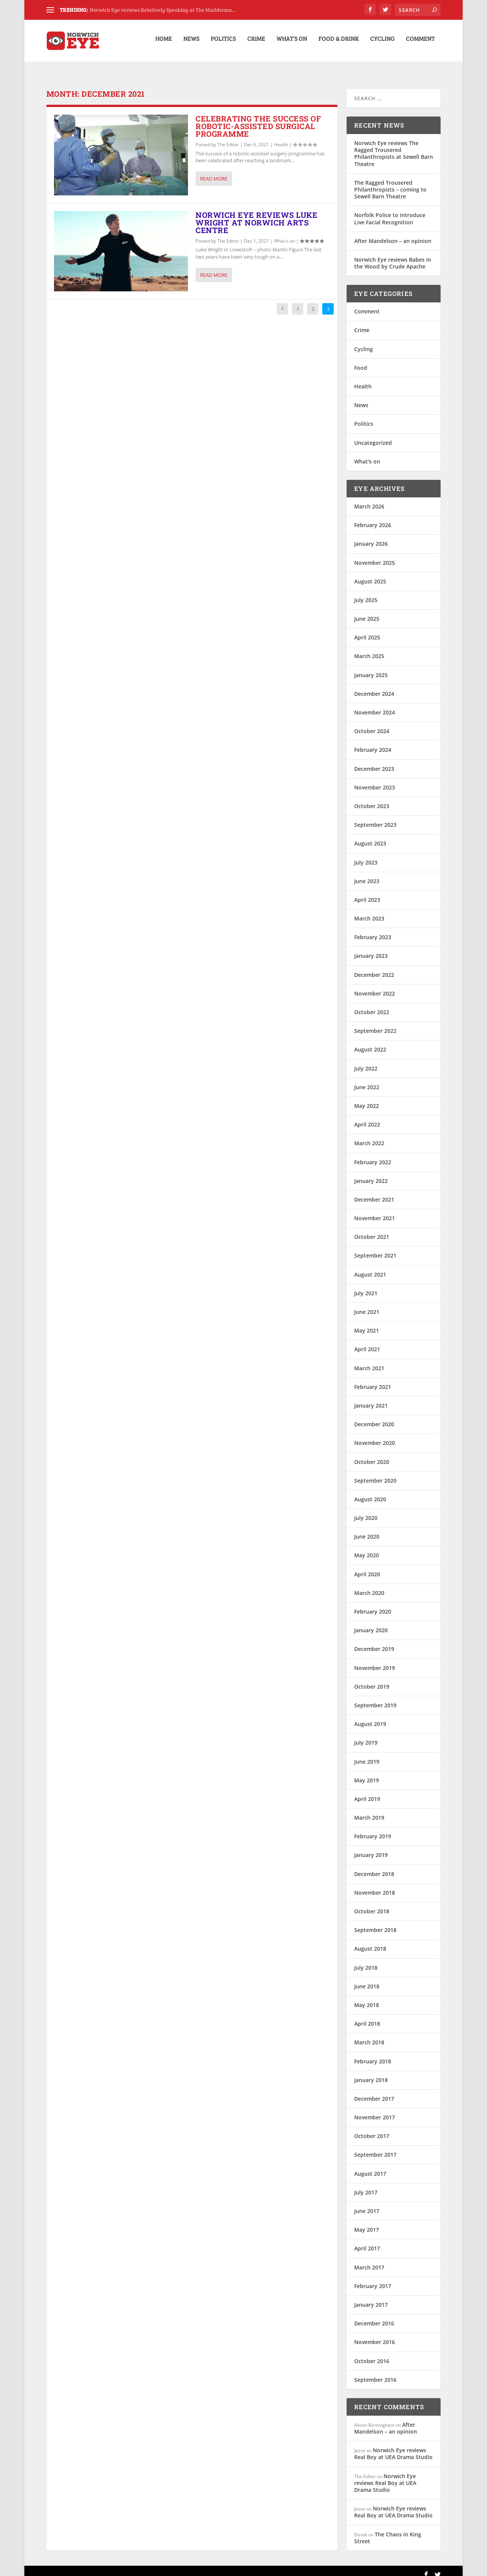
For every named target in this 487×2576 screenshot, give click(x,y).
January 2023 (371, 948)
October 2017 (371, 2128)
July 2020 (365, 1510)
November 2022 (374, 986)
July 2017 (365, 2185)
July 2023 (365, 854)
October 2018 (371, 1904)
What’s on (292, 43)
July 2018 (365, 1960)
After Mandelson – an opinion (392, 233)
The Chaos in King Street (387, 2530)
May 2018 (366, 1997)
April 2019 (367, 1791)
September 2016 (375, 2372)
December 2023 (374, 761)
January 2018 (371, 2072)
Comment (420, 43)
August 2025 (370, 574)
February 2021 (372, 1379)
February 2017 (372, 2278)
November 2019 (374, 1660)
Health (281, 137)
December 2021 (374, 1192)
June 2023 (366, 873)
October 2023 (371, 798)
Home (163, 43)
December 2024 (374, 686)
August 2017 (370, 2166)
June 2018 (366, 1979)
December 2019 (374, 1641)
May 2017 (366, 2222)
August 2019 (370, 1716)
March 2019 (369, 1810)
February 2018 (372, 2053)
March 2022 (369, 1135)
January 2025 (371, 667)
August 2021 (370, 1267)
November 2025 (374, 555)
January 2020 (371, 1623)
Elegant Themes (99, 2567)
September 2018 (375, 1922)
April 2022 (367, 1117)
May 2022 (366, 1098)
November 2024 (374, 705)
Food (360, 360)
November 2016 (374, 2334)
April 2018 (367, 2016)
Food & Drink (338, 43)
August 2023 (370, 836)
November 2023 (374, 780)
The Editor (228, 137)
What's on (284, 233)
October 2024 (371, 723)
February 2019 (372, 1829)
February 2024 (372, 742)
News (191, 43)
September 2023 (375, 817)
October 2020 (371, 1454)
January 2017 (371, 2297)
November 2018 (374, 1885)
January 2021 (371, 1398)
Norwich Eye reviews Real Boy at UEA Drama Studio (393, 2446)
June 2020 (366, 1529)
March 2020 (369, 1585)
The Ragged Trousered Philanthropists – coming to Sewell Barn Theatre (390, 182)
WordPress (169, 2567)
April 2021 (367, 1342)
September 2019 (375, 1698)
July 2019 (365, 1735)
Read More (214, 171)
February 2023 (372, 929)
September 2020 (375, 1473)
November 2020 (374, 1435)
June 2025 (366, 611)
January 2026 (371, 536)
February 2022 (372, 1154)
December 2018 (374, 1866)
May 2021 (366, 1323)
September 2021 (375, 1248)
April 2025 (367, 630)
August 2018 (370, 1941)
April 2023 (367, 892)
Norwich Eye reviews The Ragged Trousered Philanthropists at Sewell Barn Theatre (393, 146)
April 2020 (367, 1567)
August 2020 (370, 1492)
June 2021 (366, 1304)
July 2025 (365, 592)
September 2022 (375, 1023)
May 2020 (366, 1548)
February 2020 (372, 1604)
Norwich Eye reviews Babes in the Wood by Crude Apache (392, 256)
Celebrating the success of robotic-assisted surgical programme (258, 118)
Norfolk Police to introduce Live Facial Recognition (389, 211)
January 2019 (371, 1847)
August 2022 (370, 1042)
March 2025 (369, 648)
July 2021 (365, 1286)
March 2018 (369, 2035)
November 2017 (374, 2110)
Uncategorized (373, 435)
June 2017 (366, 2203)
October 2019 (371, 1679)
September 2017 (375, 2147)
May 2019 (366, 1773)
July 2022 (365, 1061)
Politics (223, 43)
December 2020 (374, 1417)
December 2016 (374, 2316)
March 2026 (369, 499)
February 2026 (372, 517)
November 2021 (374, 1210)
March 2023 (369, 911)
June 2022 (366, 1079)
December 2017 (374, 2091)
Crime (256, 43)
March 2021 (369, 1361)
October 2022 (371, 1004)
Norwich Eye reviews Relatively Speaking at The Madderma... (162, 9)
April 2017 (367, 2241)
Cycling (382, 43)
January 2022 (371, 1173)
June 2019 (366, 1754)
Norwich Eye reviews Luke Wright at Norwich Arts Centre (256, 215)
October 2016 (371, 2353)
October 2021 (371, 1229)
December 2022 (374, 967)
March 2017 (369, 2260)
